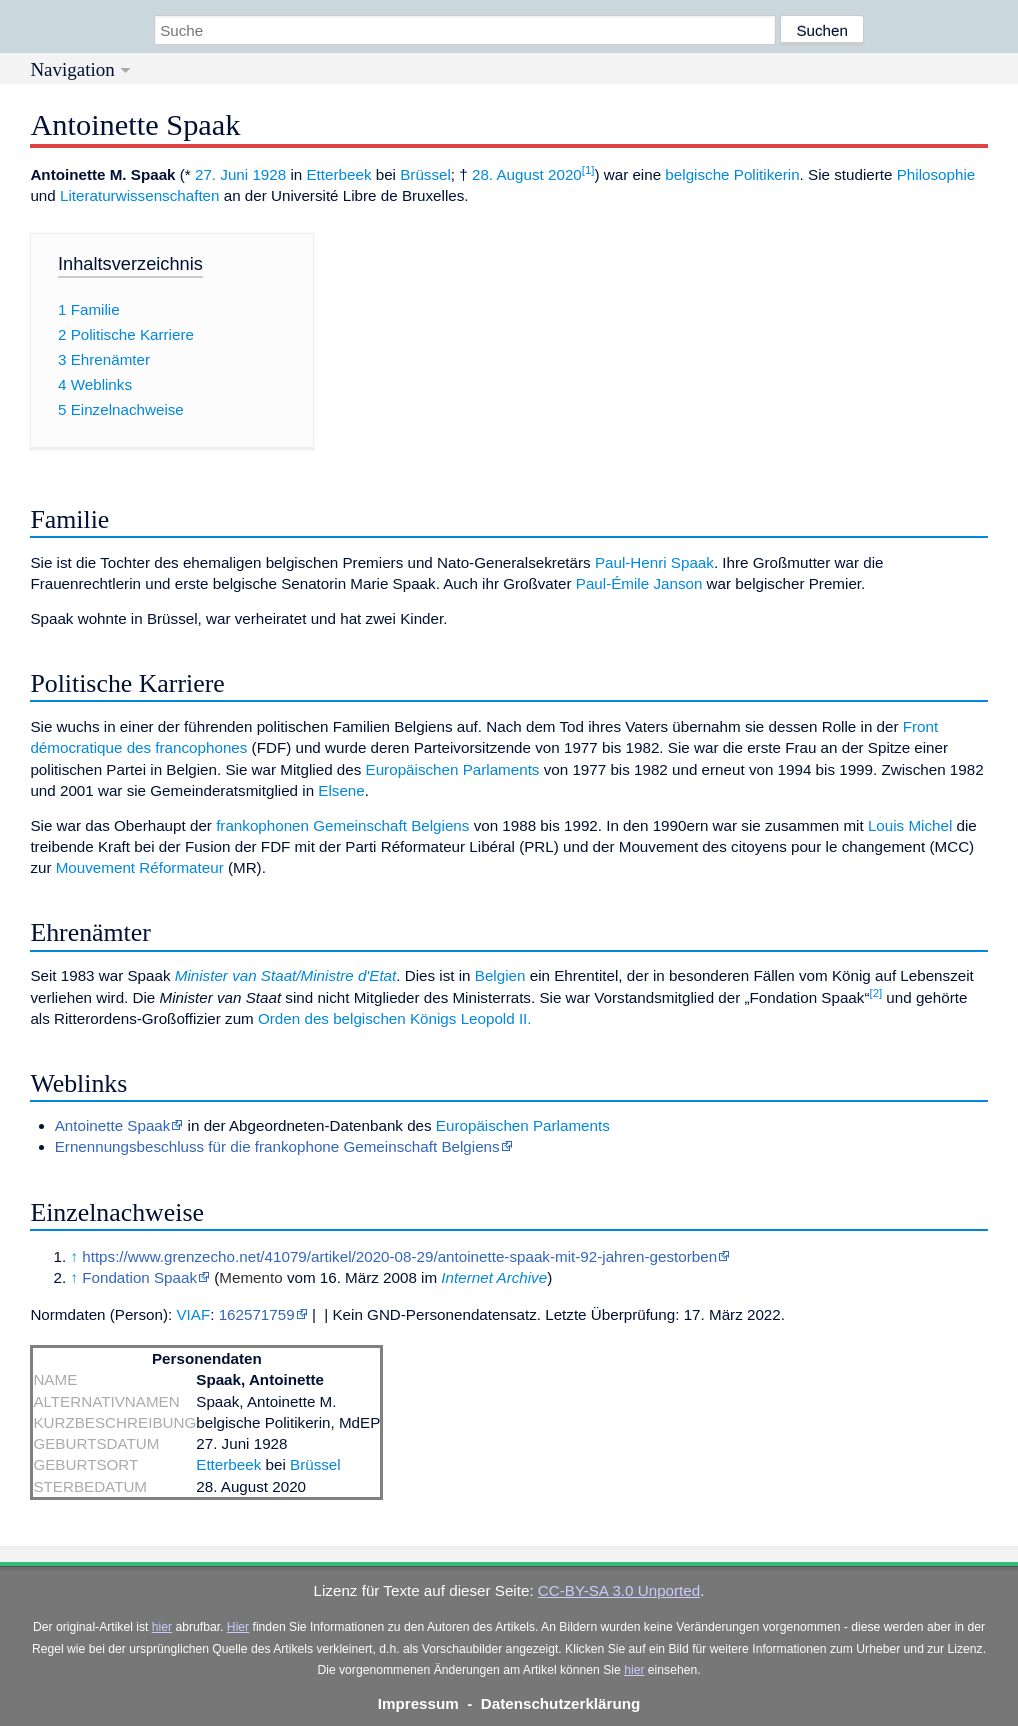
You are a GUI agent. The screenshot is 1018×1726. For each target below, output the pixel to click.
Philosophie (936, 174)
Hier (238, 1627)
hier (162, 1627)
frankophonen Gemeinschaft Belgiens (342, 825)
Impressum (418, 1703)
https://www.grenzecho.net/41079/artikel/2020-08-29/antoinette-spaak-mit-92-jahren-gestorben (399, 1256)
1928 (269, 174)
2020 (565, 174)
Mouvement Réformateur (140, 867)
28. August (508, 174)
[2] (875, 993)
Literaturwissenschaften (140, 195)
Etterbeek (338, 174)
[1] (588, 170)
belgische (697, 174)
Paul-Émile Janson (639, 583)
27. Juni (221, 174)
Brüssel (425, 174)
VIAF (193, 1314)
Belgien (500, 975)
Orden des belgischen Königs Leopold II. (395, 1018)
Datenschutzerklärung (561, 1703)
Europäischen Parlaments (453, 769)
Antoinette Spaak (113, 1125)
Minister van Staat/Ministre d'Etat (286, 975)
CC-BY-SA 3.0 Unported (619, 1590)
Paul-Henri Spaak (654, 562)
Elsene (341, 790)
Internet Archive (494, 1277)
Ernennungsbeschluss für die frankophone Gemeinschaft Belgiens (277, 1146)
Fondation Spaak (139, 1277)
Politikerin (767, 174)
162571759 (257, 1314)
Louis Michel (910, 825)
